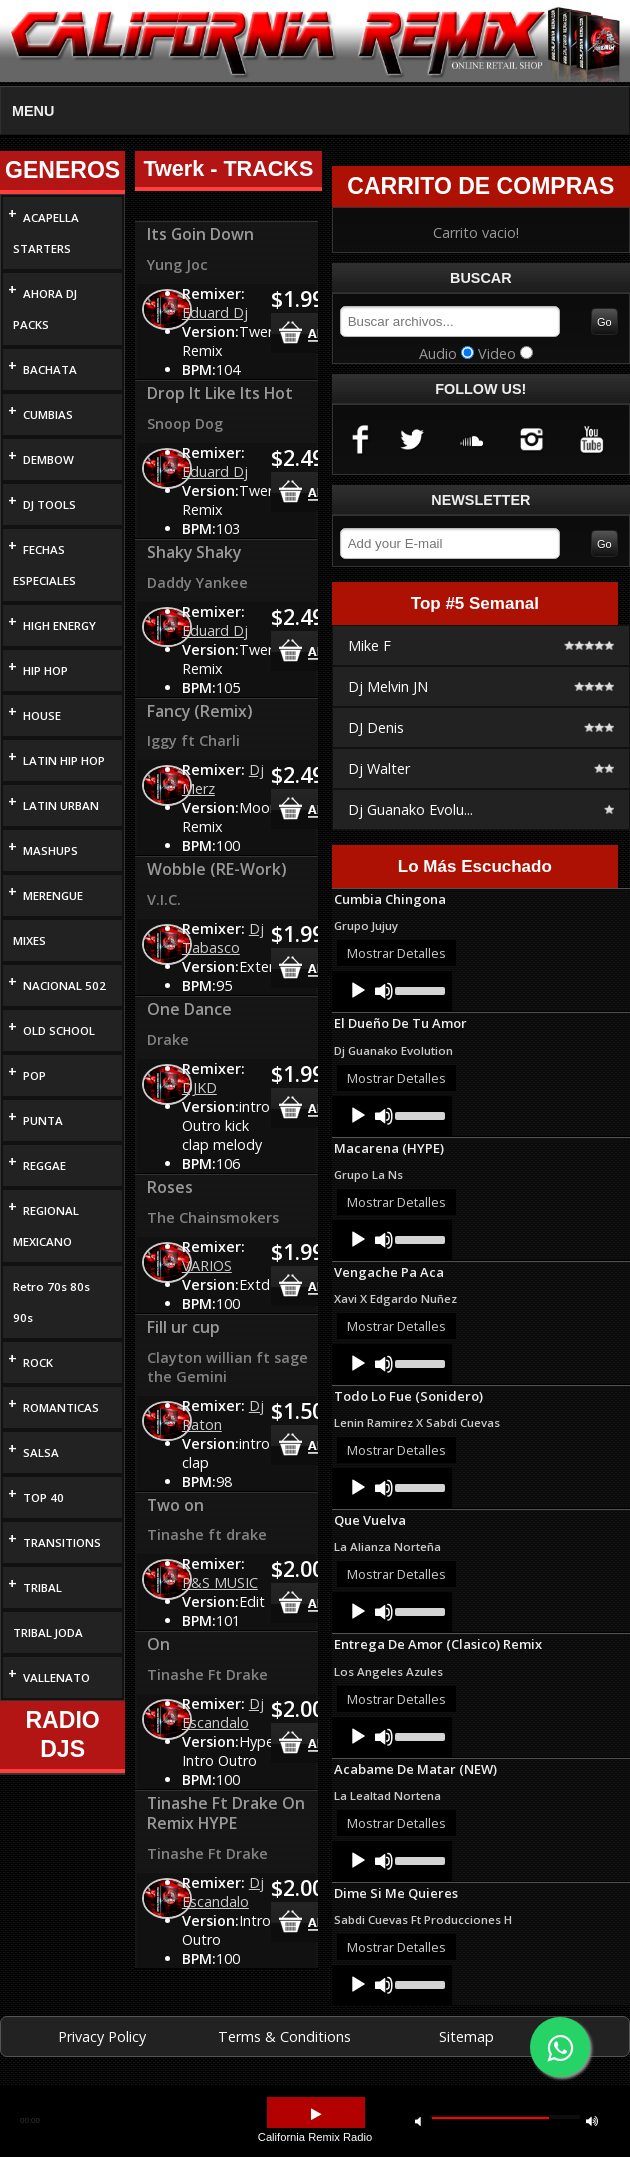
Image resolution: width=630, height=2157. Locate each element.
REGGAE (44, 1165)
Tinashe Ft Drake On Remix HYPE (226, 1813)
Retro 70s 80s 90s (51, 1302)
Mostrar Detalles (396, 953)
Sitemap (466, 2036)
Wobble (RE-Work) (217, 869)
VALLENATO (56, 1677)
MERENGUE (53, 895)
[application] (392, 991)
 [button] (316, 2114)
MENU (33, 111)
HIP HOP (45, 670)
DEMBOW (48, 459)
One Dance (189, 1009)
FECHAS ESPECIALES (44, 565)
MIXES (29, 940)
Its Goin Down (200, 234)
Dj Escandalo (223, 1713)
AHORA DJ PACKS (45, 309)
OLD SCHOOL (59, 1030)
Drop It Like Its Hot (220, 393)
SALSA (41, 1452)
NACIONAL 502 (64, 985)
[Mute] (384, 991)
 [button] (418, 2120)
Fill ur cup (183, 1327)
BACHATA (50, 369)
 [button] (592, 2120)
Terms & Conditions (284, 2036)
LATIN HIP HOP (64, 760)
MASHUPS (50, 850)
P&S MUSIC (220, 1582)
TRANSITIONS (62, 1542)
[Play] (358, 991)
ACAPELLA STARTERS (46, 233)
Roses (170, 1187)
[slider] (418, 989)
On (158, 1644)
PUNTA (43, 1120)
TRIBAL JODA (48, 1632)
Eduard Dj (215, 312)
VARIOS (207, 1265)
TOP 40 (43, 1497)
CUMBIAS (48, 414)
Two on (175, 1505)
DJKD (199, 1087)
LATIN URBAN (61, 805)
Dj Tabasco (223, 938)
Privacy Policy (102, 2036)
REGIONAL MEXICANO (46, 1226)
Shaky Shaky (194, 552)
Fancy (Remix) (200, 711)
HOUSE (42, 715)
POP (34, 1075)
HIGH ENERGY (59, 625)
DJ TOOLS (49, 504)
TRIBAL (42, 1587)
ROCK (38, 1362)
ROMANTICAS (61, 1407)
